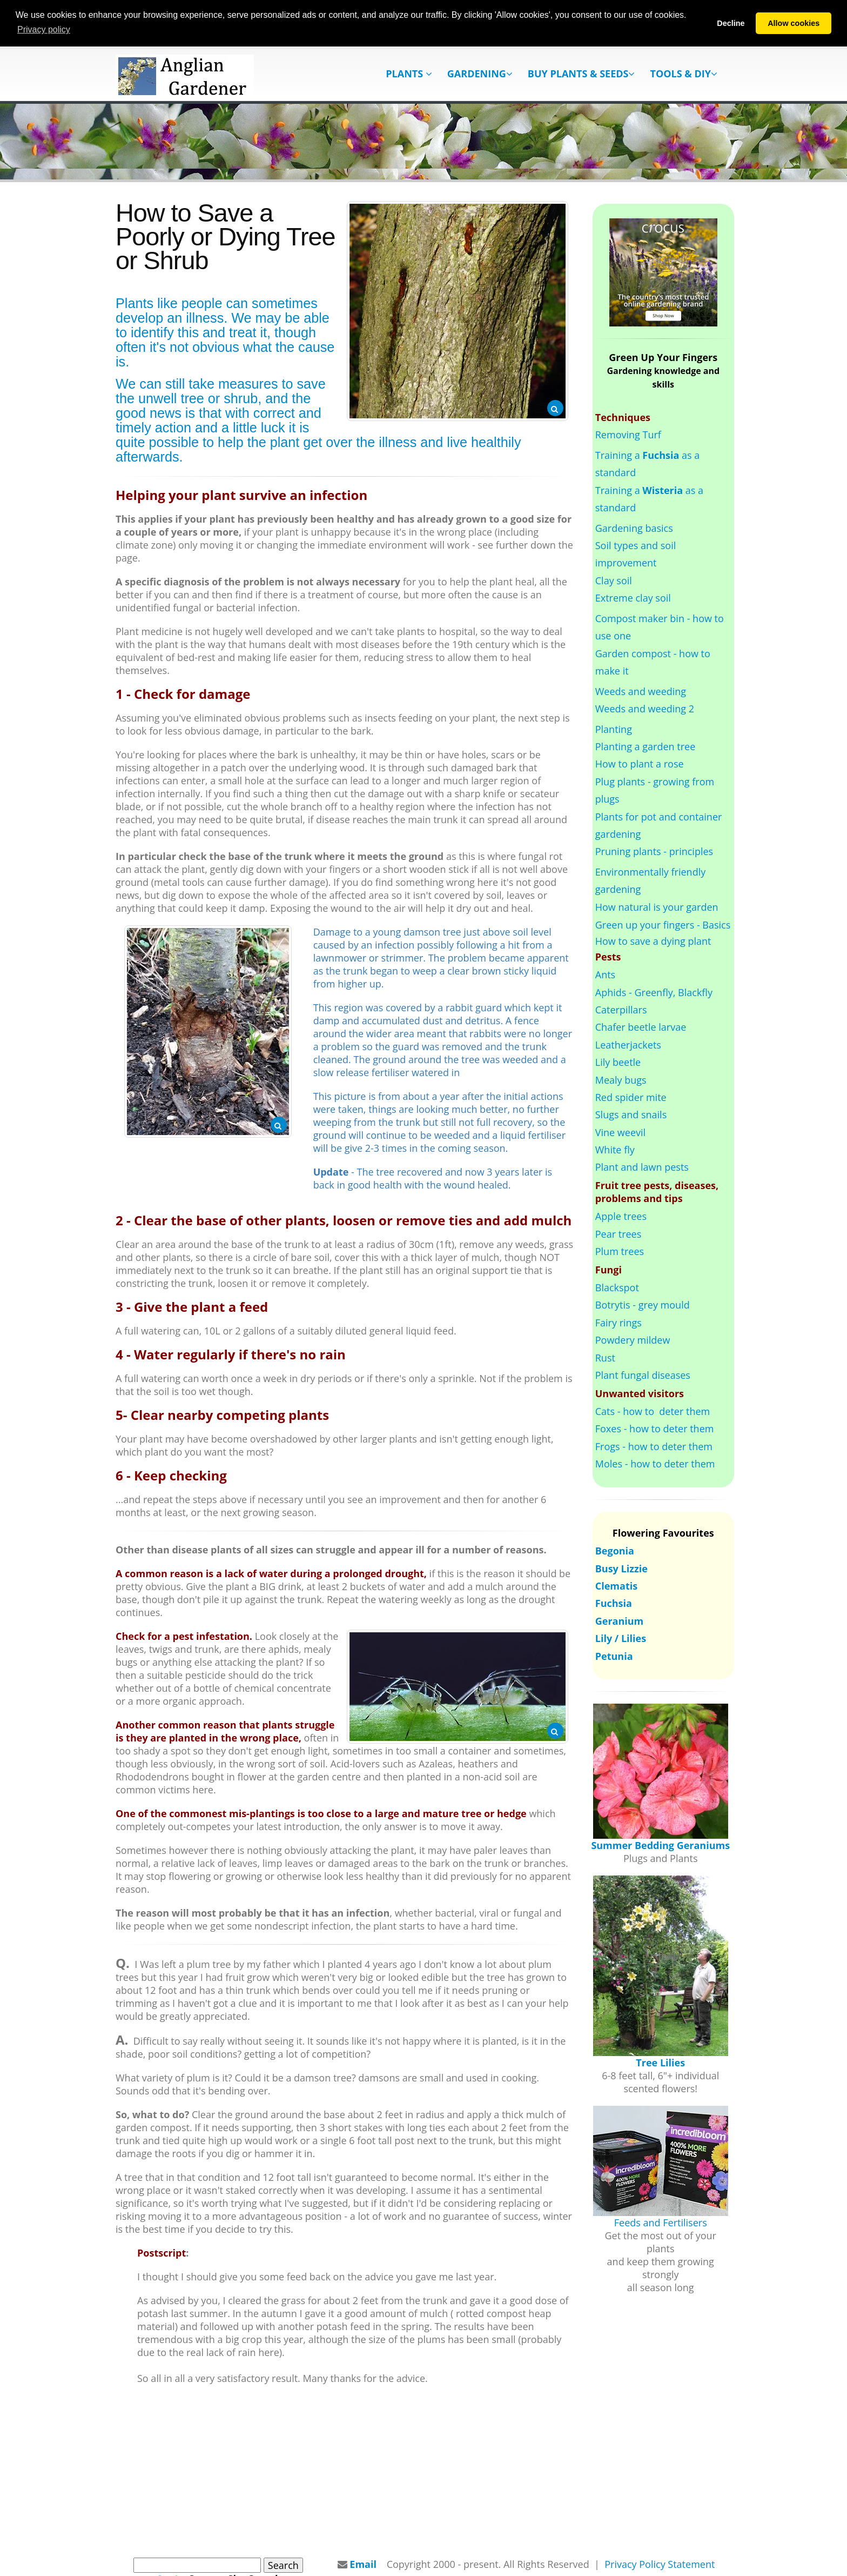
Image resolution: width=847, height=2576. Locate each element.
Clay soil (613, 579)
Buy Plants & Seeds (581, 73)
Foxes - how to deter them (654, 1428)
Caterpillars (621, 1009)
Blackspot (617, 1287)
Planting (613, 728)
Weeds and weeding (640, 690)
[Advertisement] (423, 2471)
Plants (409, 73)
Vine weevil (620, 1131)
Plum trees (619, 1251)
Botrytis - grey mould (642, 1304)
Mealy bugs (621, 1079)
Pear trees (618, 1233)
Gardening (480, 73)
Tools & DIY (683, 73)
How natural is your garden (656, 906)
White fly (615, 1149)
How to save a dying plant (653, 940)
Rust (605, 1357)
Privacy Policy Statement (659, 2564)
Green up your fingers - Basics (663, 924)
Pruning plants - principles (654, 851)
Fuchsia (613, 1603)
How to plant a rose (639, 763)
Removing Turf (628, 434)
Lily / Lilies (620, 1638)
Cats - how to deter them (652, 1410)
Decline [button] (730, 23)
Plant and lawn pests (642, 1166)
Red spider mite (631, 1096)
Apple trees (621, 1216)
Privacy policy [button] (43, 29)
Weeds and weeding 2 (644, 708)
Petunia (614, 1655)
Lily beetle (618, 1062)
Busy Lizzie (621, 1567)
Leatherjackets (628, 1044)
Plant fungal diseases (642, 1375)
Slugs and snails (631, 1114)
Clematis (616, 1585)
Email (363, 2564)
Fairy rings (618, 1322)
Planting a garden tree (645, 746)
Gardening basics (634, 527)
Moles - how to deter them (655, 1463)
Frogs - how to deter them (653, 1445)
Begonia (614, 1550)
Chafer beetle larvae (641, 1026)
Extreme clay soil (633, 597)
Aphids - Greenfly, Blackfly (653, 991)
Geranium (619, 1620)
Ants (605, 974)
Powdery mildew (632, 1339)
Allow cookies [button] (793, 23)
